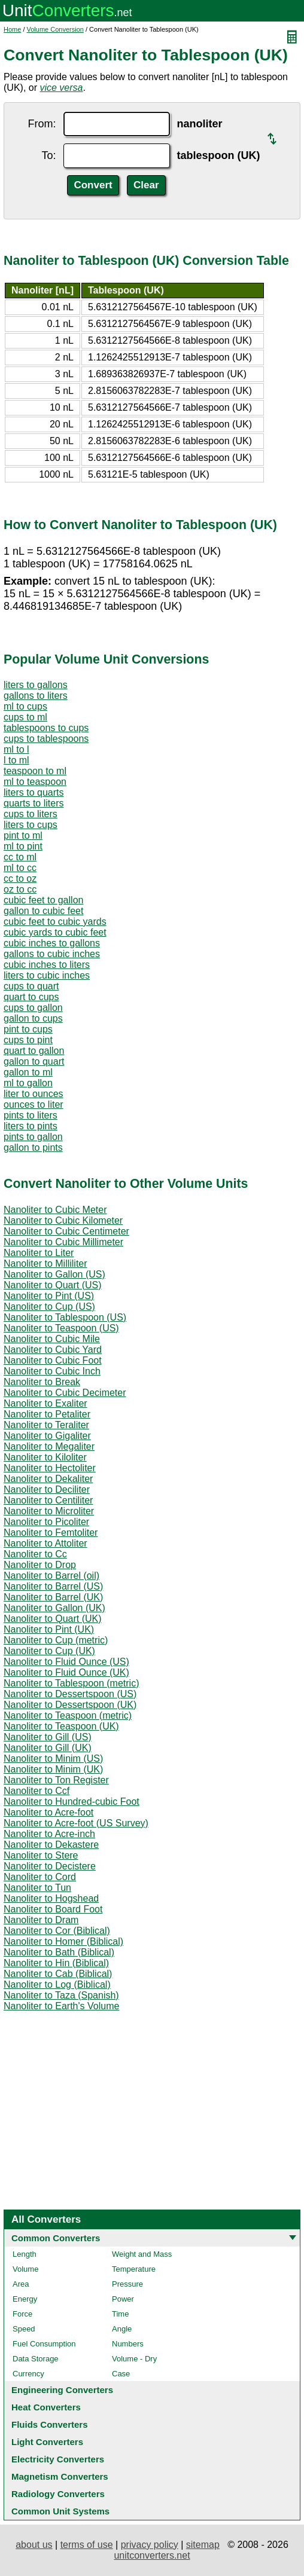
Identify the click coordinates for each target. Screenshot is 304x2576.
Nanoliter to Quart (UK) (53, 1619)
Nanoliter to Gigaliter (47, 1436)
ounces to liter (33, 1104)
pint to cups (28, 1029)
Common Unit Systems (60, 2511)
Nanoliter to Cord (40, 1877)
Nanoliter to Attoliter (45, 1543)
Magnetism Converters (59, 2476)
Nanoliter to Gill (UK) (48, 1748)
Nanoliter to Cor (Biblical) (57, 1931)
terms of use (86, 2545)
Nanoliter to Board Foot (53, 1909)
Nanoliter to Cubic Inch (52, 1371)
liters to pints (30, 1126)
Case (121, 2373)
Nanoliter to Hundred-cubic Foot (71, 1801)
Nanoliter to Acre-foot (48, 1812)
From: (42, 124)
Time (120, 2313)
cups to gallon (33, 1008)
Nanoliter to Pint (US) (49, 1296)
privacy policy (149, 2545)
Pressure (127, 2283)
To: (48, 155)
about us (34, 2545)
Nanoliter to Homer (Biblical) (63, 1941)
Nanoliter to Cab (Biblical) (58, 1974)
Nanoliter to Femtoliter (51, 1532)
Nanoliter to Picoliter (46, 1522)
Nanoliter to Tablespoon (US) (65, 1317)
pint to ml (23, 835)
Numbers (128, 2343)
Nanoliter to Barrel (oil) (51, 1575)
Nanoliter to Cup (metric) (56, 1640)
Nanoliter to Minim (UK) (53, 1769)
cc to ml (20, 857)
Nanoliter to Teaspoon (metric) (68, 1715)
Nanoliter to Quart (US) (53, 1285)
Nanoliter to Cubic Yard (53, 1349)
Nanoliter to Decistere (50, 1866)
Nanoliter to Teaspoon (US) (61, 1328)
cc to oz (20, 878)
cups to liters (30, 814)
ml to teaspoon (35, 782)
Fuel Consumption (44, 2343)
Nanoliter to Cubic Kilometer (63, 1220)
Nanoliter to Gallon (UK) (54, 1608)
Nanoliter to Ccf (36, 1791)
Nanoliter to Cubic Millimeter (63, 1242)
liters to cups (30, 825)
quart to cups (31, 997)
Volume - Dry (134, 2358)
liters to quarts (33, 792)
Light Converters (47, 2442)
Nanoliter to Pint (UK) (49, 1629)
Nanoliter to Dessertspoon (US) (70, 1694)
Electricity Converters (57, 2459)
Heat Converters (46, 2407)
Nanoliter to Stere (41, 1855)
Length (25, 2254)
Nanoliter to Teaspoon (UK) (61, 1726)
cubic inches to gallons (52, 943)
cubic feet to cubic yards (55, 921)
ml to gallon (28, 1083)
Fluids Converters (49, 2424)
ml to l (16, 749)
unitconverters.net (152, 2555)
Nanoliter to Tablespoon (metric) (71, 1683)
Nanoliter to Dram (41, 1920)
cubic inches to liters (47, 964)
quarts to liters (33, 803)
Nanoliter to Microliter (49, 1511)
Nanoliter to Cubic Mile (52, 1339)
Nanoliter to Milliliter (45, 1263)
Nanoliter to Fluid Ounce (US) (66, 1662)
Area (21, 2283)
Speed (24, 2328)
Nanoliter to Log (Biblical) (57, 1984)
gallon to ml (28, 1072)
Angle (122, 2328)
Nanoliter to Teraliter (46, 1425)
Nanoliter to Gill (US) (48, 1737)
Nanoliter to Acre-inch (49, 1834)
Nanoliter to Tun (37, 1888)
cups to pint (28, 1040)
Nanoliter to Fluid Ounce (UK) (66, 1672)
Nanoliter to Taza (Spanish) (61, 1995)
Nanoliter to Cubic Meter (55, 1210)
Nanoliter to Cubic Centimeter (66, 1231)
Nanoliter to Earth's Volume (61, 2006)
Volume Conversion (55, 29)
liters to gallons (36, 685)
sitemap (203, 2545)
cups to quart (31, 986)
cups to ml (25, 717)
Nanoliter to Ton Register (56, 1780)
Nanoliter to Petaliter (47, 1414)
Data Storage (36, 2358)
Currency (28, 2373)
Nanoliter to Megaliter (49, 1446)
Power (123, 2298)
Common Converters (55, 2238)
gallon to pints (33, 1147)
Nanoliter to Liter (39, 1253)
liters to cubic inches (47, 975)
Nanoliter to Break (42, 1382)
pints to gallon (33, 1137)
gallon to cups (33, 1018)
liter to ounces (33, 1094)
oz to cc (20, 889)
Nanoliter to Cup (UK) (49, 1651)
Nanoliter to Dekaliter (48, 1479)
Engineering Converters (62, 2390)
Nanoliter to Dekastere (51, 1844)
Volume (25, 2269)
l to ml (16, 760)
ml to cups (25, 706)
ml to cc (20, 868)
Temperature (134, 2269)
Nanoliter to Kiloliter (45, 1457)
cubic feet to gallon (43, 900)
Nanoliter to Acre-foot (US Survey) (76, 1823)
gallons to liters (36, 695)
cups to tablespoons (46, 739)
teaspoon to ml (35, 771)
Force (22, 2313)
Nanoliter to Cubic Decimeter (65, 1393)
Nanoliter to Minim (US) (53, 1758)
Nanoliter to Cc (35, 1554)
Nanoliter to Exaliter (45, 1403)
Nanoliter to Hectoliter (50, 1468)
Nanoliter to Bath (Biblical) (59, 1952)
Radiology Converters (58, 2494)
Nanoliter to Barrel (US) (53, 1586)
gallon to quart (34, 1061)
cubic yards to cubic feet (55, 932)
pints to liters (30, 1115)
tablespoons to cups (46, 728)
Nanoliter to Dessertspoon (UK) (70, 1705)
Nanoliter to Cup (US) (49, 1306)
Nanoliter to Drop (40, 1565)
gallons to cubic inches (52, 954)
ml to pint (23, 846)
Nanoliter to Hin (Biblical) (56, 1963)
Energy (25, 2298)
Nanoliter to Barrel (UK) (53, 1597)
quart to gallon (34, 1051)
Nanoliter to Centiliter (48, 1500)
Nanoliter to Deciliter (47, 1489)
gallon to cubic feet (43, 911)
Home (12, 29)
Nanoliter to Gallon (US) (54, 1274)
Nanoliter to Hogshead (51, 1898)
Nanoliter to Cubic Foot (53, 1360)
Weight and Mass (142, 2254)
